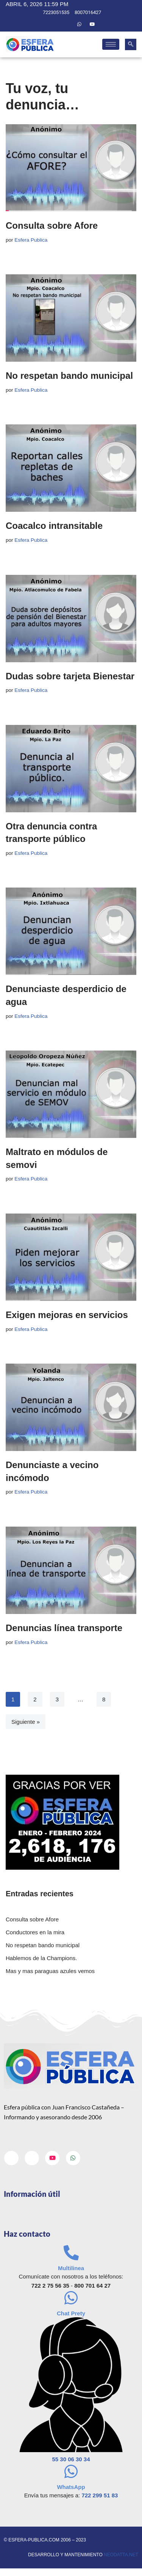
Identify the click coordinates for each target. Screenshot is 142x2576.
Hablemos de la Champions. (41, 1958)
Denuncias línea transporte (64, 1628)
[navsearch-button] (130, 44)
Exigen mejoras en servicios (67, 1315)
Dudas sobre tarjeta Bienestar (70, 676)
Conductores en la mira (35, 1932)
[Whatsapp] (79, 24)
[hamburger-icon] (110, 44)
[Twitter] (66, 24)
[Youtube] (92, 24)
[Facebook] (53, 24)
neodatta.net (121, 2554)
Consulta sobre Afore (52, 225)
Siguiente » (25, 1721)
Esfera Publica (30, 240)
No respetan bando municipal (69, 375)
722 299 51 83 (99, 2495)
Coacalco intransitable (54, 526)
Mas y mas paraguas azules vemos (50, 1971)
